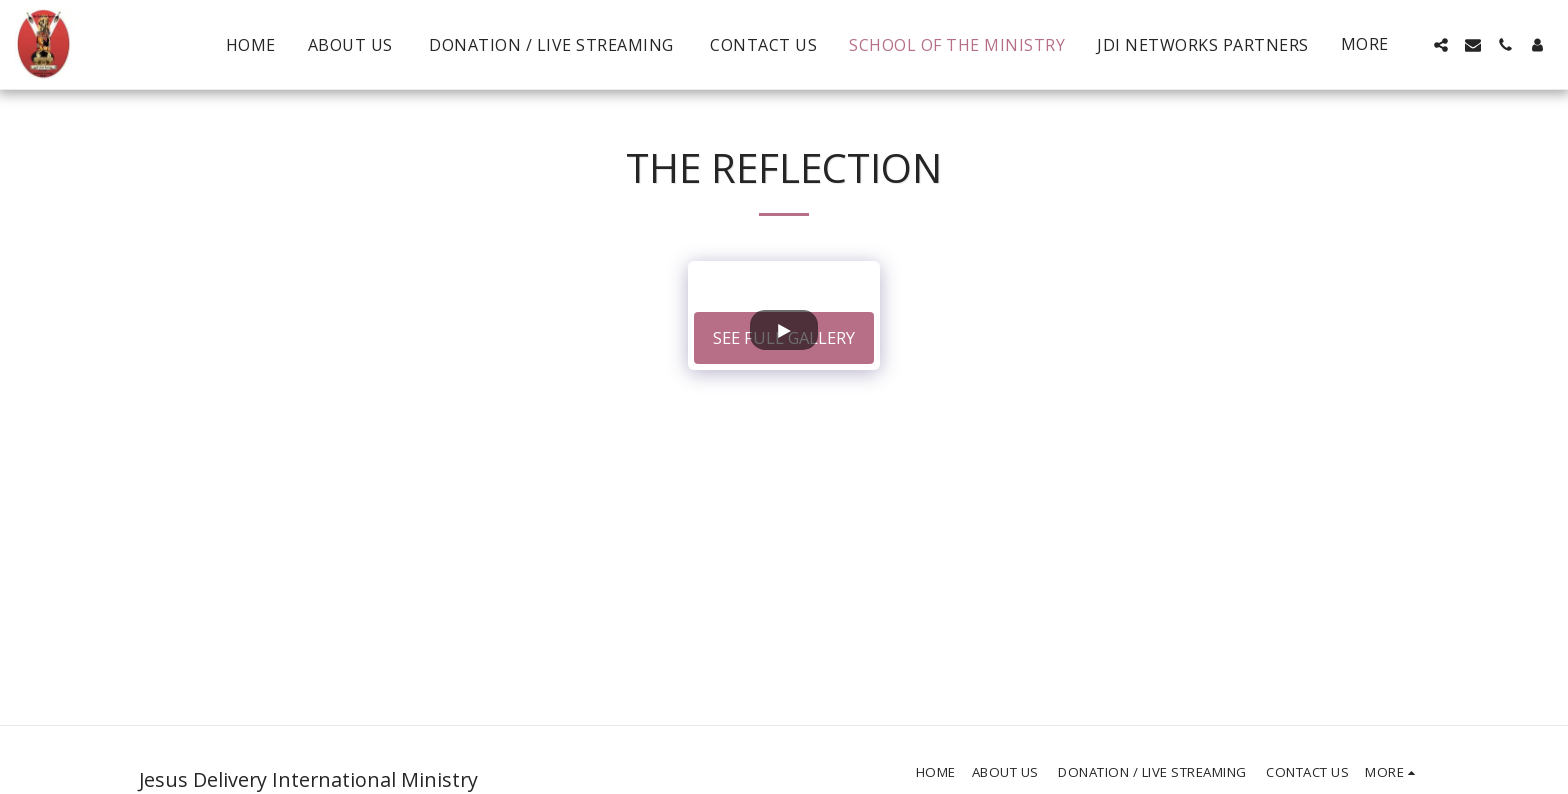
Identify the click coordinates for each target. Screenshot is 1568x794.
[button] (1441, 45)
